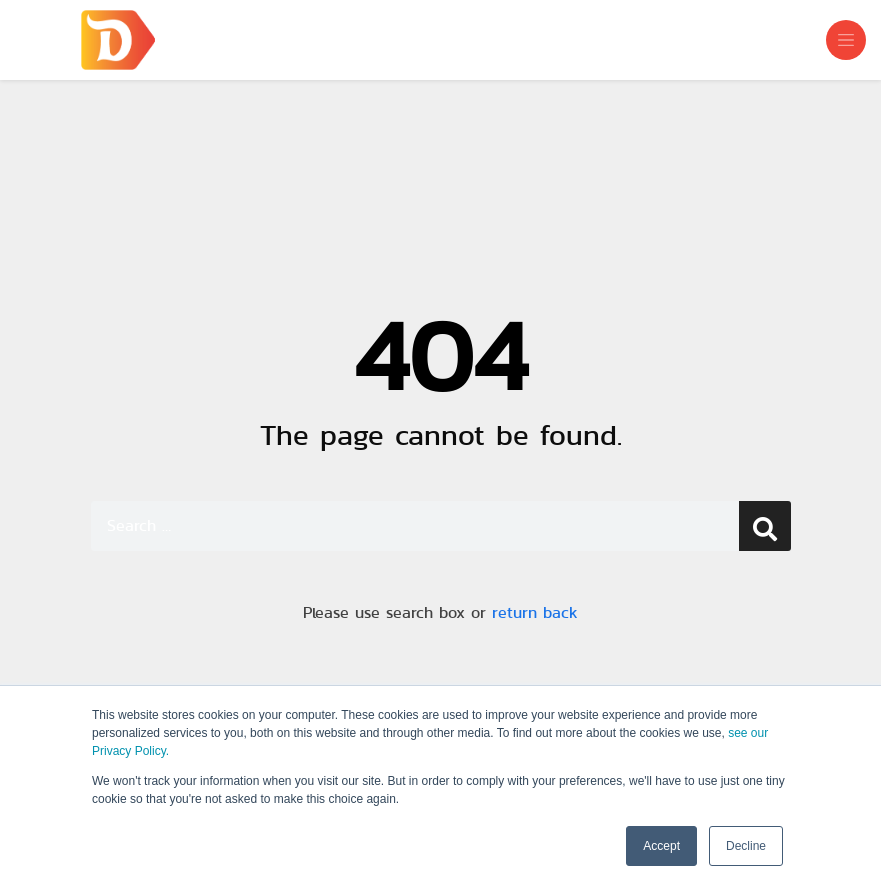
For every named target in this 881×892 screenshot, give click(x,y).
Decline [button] (746, 846)
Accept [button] (661, 846)
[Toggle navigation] (846, 40)
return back (535, 612)
